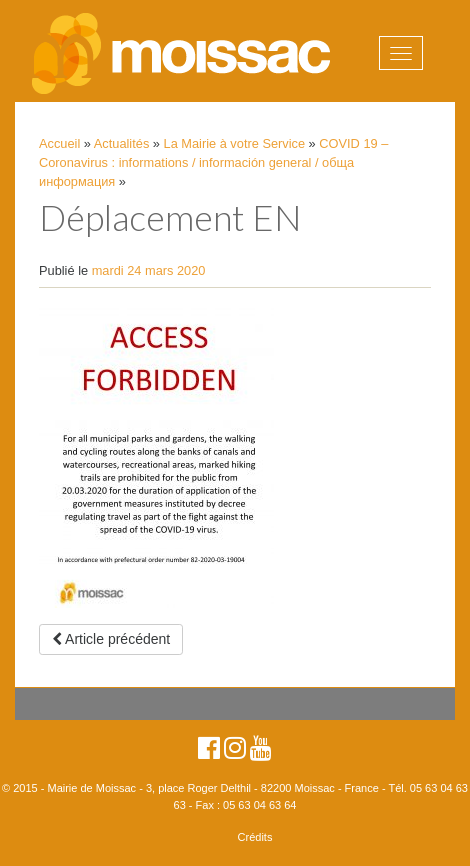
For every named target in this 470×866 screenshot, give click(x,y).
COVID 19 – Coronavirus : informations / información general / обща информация (213, 162)
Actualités (121, 143)
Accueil (59, 143)
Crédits (255, 837)
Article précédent (111, 639)
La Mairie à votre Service (235, 143)
